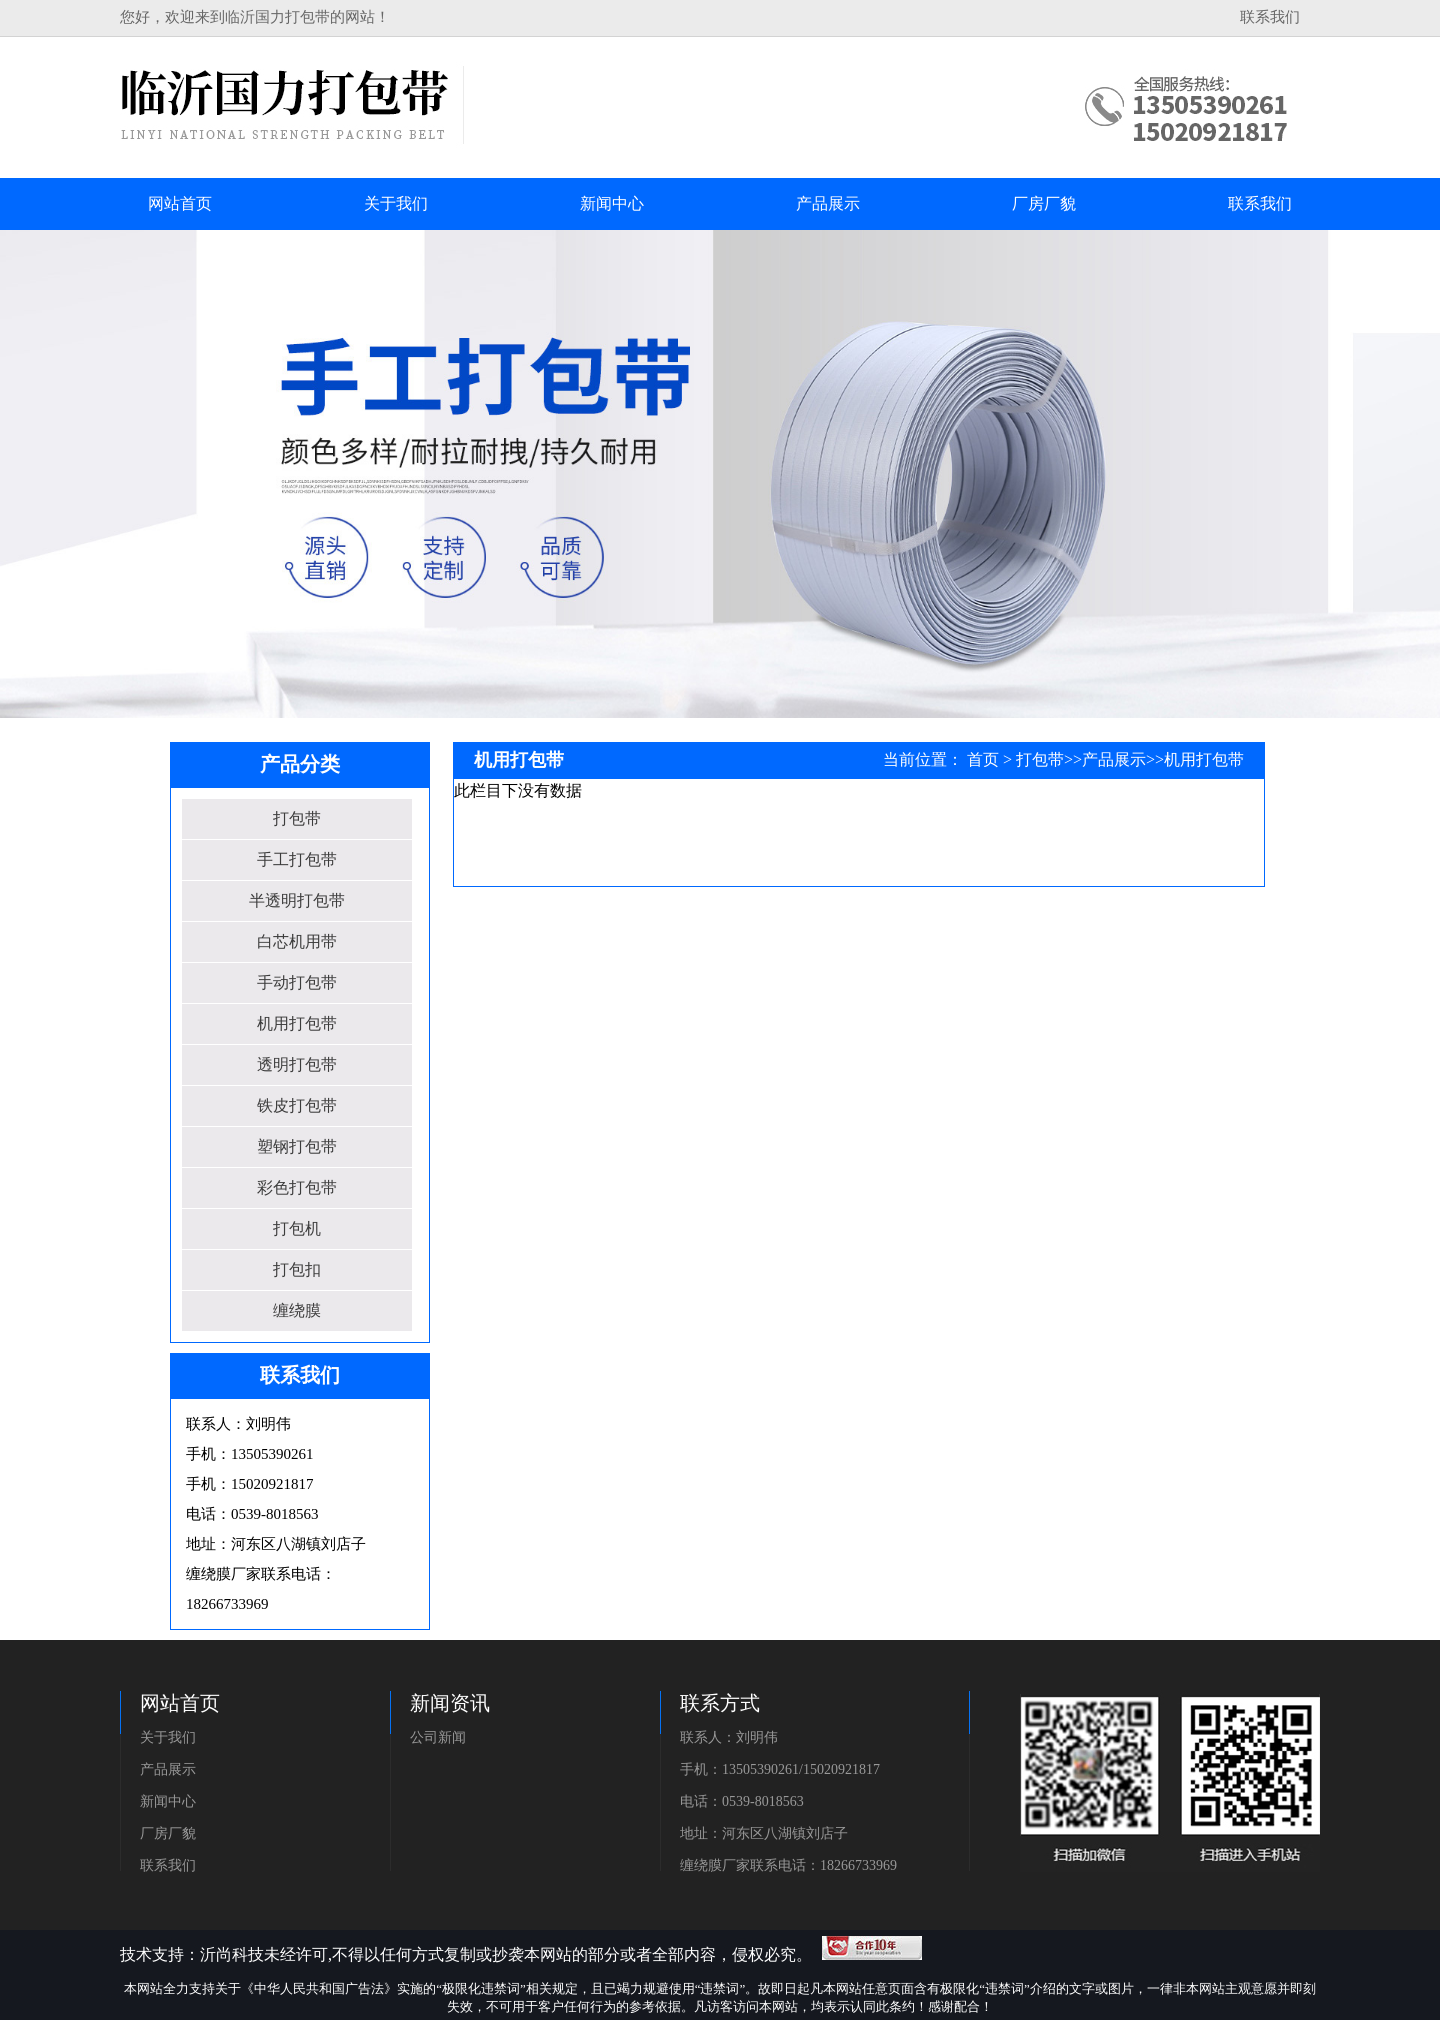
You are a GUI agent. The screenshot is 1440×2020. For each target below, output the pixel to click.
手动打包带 (297, 982)
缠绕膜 (297, 1310)
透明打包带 (297, 1064)
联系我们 (1270, 17)
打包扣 (297, 1269)
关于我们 (168, 1737)
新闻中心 (168, 1801)
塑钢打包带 (297, 1146)
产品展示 (1114, 759)
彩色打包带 (297, 1187)
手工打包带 (297, 859)
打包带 (297, 818)
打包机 (297, 1228)
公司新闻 (438, 1737)
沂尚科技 (232, 1954)
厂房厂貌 (168, 1833)
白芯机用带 (297, 941)
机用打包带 (297, 1023)
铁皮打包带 (297, 1105)
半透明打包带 (297, 900)
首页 (983, 759)
